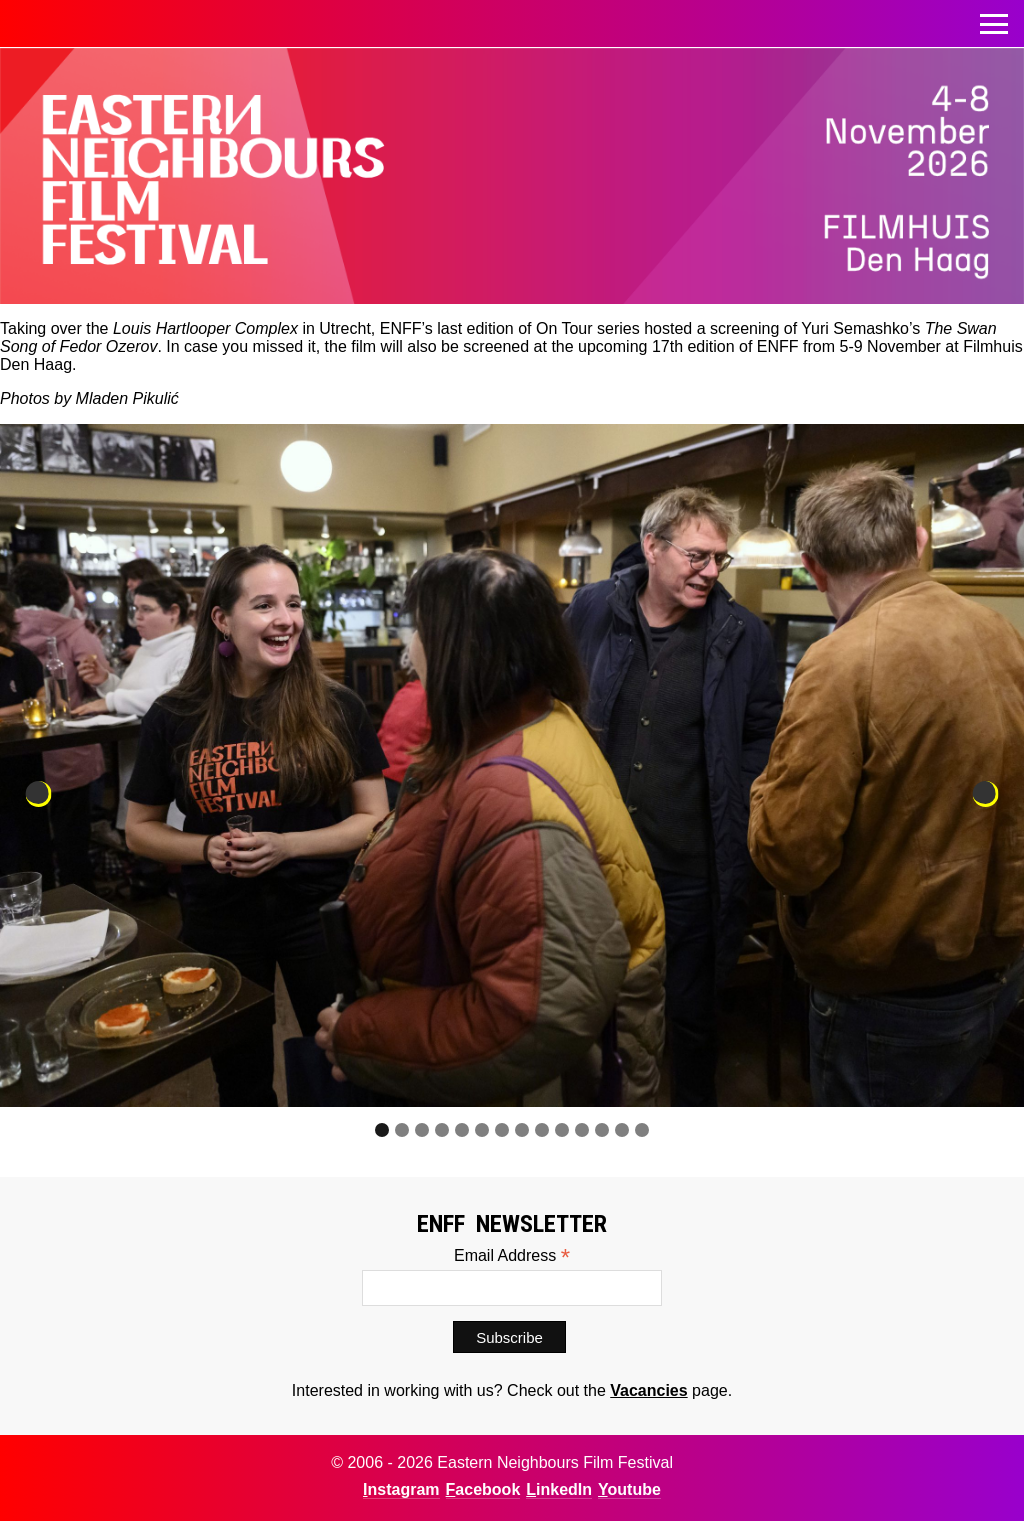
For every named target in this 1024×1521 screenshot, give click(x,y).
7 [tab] (502, 1130)
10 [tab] (562, 1130)
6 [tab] (482, 1130)
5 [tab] (462, 1130)
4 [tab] (442, 1130)
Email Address (512, 1255)
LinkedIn (559, 1489)
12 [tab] (602, 1130)
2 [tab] (402, 1130)
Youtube (629, 1489)
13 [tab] (622, 1130)
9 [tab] (542, 1130)
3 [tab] (422, 1130)
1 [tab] (382, 1130)
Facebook (483, 1489)
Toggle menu (994, 18)
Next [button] (985, 794)
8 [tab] (522, 1130)
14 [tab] (642, 1130)
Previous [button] (39, 794)
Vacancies (648, 1390)
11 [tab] (582, 1130)
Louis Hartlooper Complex (205, 328)
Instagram (401, 1489)
